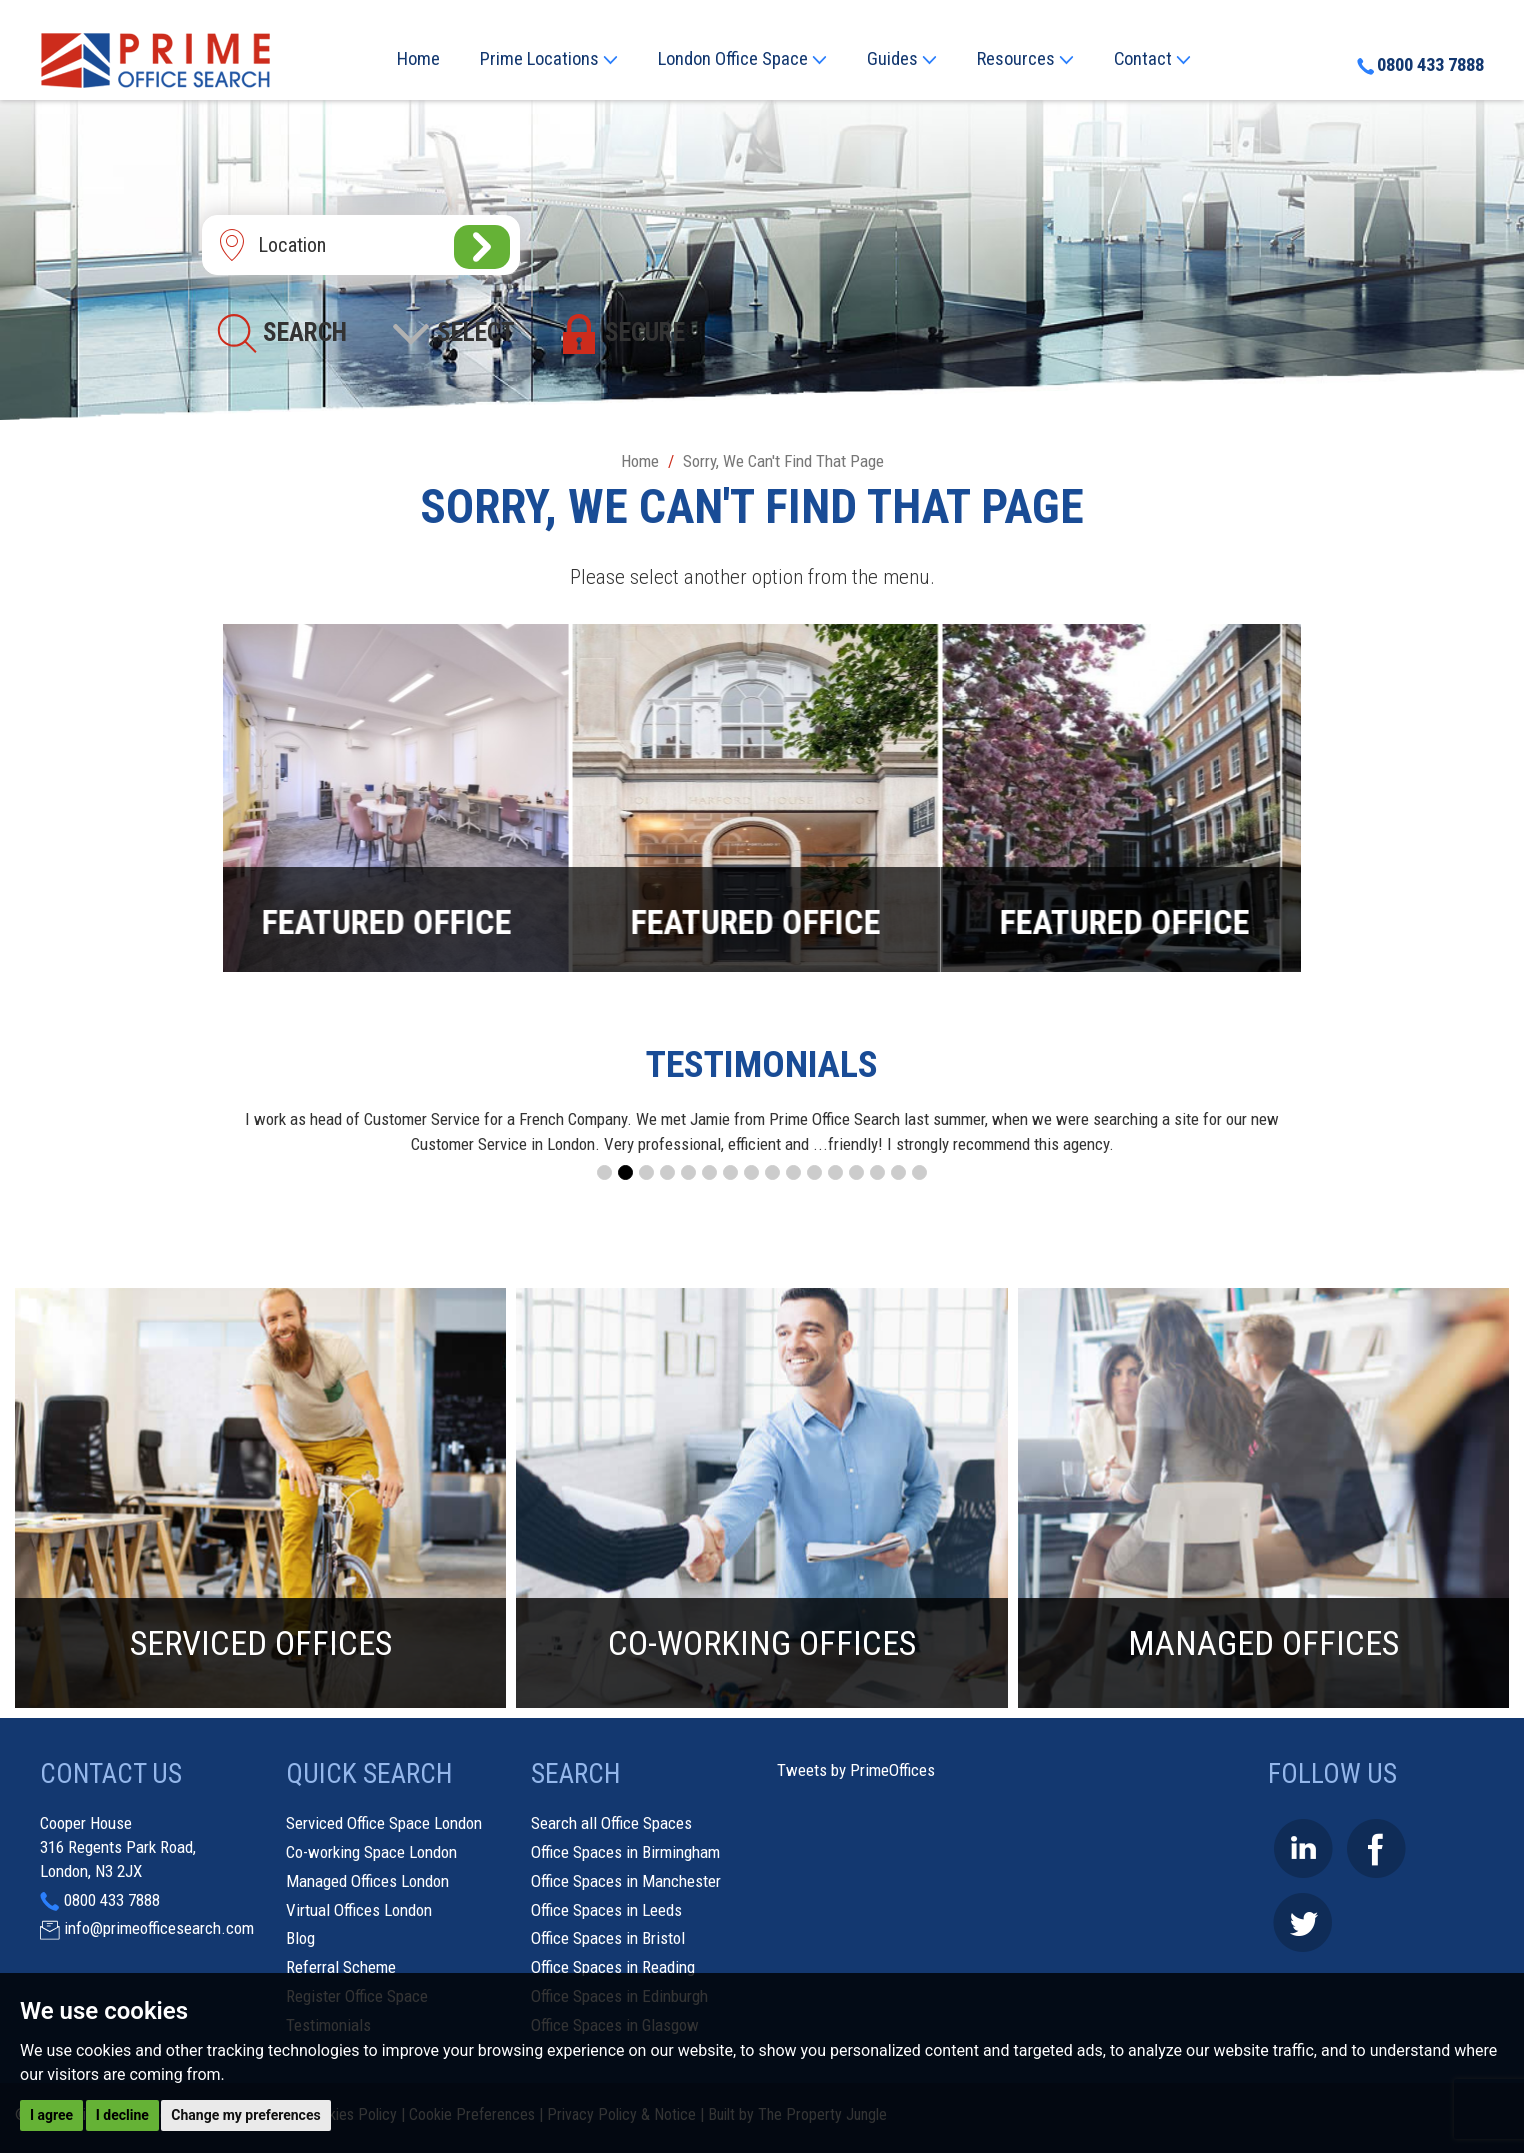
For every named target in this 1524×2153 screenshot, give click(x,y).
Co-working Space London (371, 1852)
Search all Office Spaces (611, 1823)
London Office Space (742, 59)
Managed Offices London (367, 1881)
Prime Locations (549, 59)
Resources (1025, 59)
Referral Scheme (341, 1967)
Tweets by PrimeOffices (856, 1770)
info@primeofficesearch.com (159, 1928)
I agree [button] (51, 2115)
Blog (300, 1938)
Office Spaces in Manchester (626, 1881)
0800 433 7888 (1420, 65)
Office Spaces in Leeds (606, 1910)
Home (418, 59)
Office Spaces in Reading (613, 1967)
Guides (902, 59)
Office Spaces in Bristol (608, 1938)
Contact (1152, 59)
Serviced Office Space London (384, 1823)
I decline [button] (122, 2115)
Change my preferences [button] (245, 2115)
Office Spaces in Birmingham (625, 1852)
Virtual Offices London (359, 1910)
